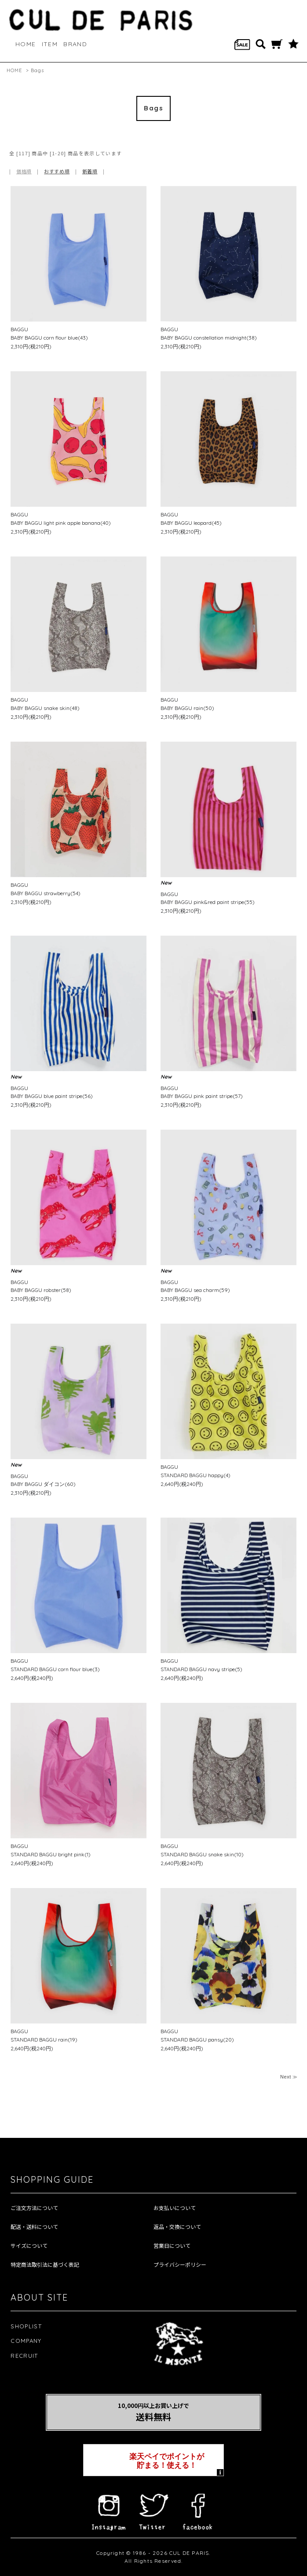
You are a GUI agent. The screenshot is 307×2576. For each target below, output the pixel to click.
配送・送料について (34, 2227)
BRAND (75, 44)
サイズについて (29, 2246)
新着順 (90, 171)
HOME (25, 44)
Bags (37, 70)
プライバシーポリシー (180, 2264)
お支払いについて (175, 2208)
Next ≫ (289, 2076)
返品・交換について (177, 2227)
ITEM (50, 44)
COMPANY (26, 2340)
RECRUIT (24, 2355)
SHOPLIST (26, 2326)
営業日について (172, 2246)
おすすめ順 (56, 171)
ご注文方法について (34, 2208)
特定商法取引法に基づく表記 (45, 2264)
